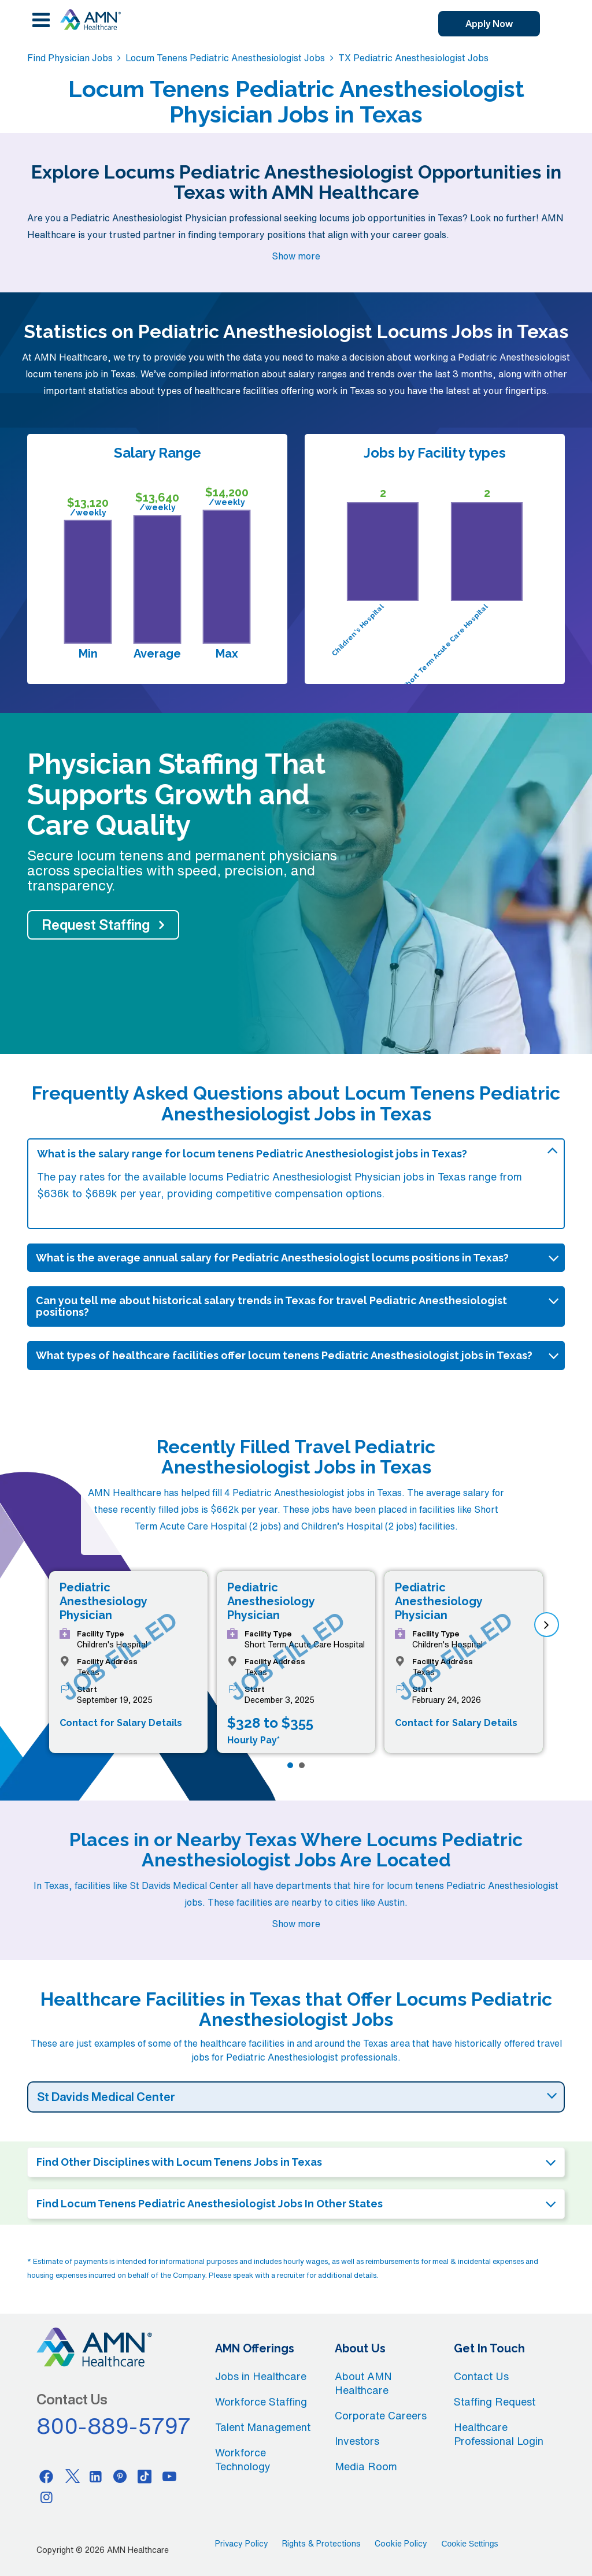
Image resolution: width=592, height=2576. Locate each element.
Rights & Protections (321, 2544)
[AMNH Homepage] (90, 19)
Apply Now (489, 23)
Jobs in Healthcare (260, 2376)
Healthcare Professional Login (498, 2434)
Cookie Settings (469, 2543)
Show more (296, 256)
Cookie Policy (401, 2544)
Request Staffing (96, 924)
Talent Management (262, 2427)
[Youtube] (169, 2476)
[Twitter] (71, 2476)
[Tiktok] (145, 2476)
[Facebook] (46, 2476)
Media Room (366, 2466)
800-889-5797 (113, 2426)
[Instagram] (46, 2497)
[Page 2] (302, 1765)
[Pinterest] (120, 2476)
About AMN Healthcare (363, 2383)
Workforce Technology (243, 2459)
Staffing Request (494, 2401)
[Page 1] (290, 1765)
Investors (357, 2441)
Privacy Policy (241, 2544)
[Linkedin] (95, 2476)
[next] (546, 1624)
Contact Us (481, 2376)
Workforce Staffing (261, 2401)
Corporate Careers (381, 2415)
